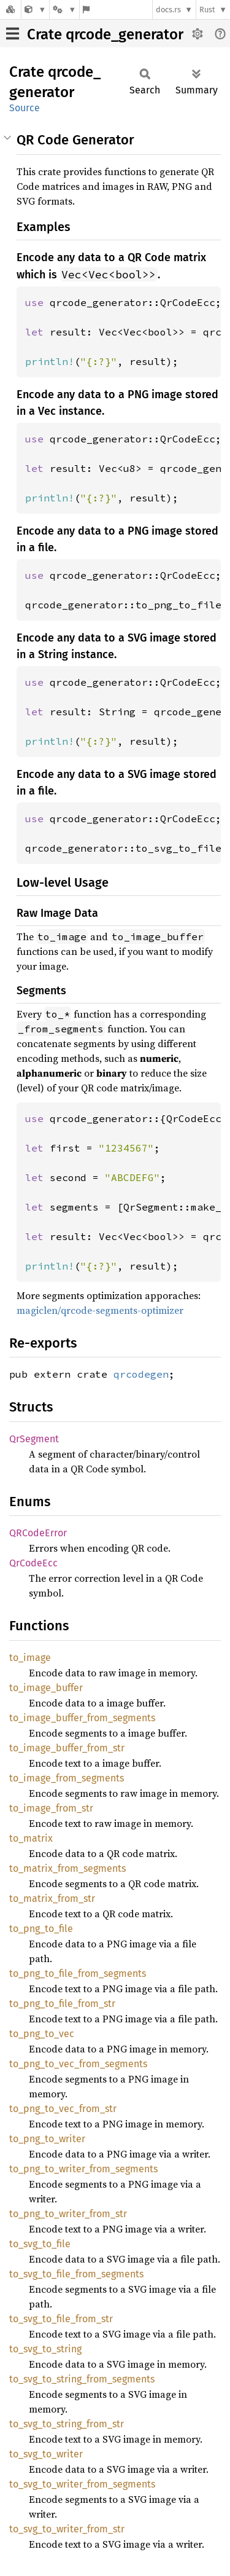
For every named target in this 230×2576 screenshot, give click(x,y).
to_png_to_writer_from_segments (83, 2169)
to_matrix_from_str (52, 1898)
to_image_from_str (51, 1808)
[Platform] (64, 9)
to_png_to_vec (41, 2034)
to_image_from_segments (66, 1778)
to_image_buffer (46, 1688)
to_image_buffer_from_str (67, 1748)
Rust (207, 9)
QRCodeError (38, 1533)
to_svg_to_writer (46, 2454)
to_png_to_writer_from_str (68, 2214)
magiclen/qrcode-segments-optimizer (100, 1310)
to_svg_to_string (45, 2349)
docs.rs (168, 9)
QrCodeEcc (33, 1563)
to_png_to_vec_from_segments (78, 2064)
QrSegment (34, 1439)
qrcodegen (141, 1374)
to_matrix (31, 1838)
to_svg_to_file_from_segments (76, 2274)
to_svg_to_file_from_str (61, 2319)
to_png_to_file (41, 1928)
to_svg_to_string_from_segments (82, 2379)
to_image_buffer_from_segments (82, 1718)
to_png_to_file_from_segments (77, 1973)
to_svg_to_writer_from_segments (82, 2484)
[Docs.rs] (10, 9)
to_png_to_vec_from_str (63, 2109)
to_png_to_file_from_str (62, 2003)
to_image (30, 1657)
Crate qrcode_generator (105, 34)
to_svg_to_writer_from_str (67, 2529)
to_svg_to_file (40, 2244)
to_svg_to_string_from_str (66, 2424)
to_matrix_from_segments (67, 1868)
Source (24, 108)
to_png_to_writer (47, 2139)
